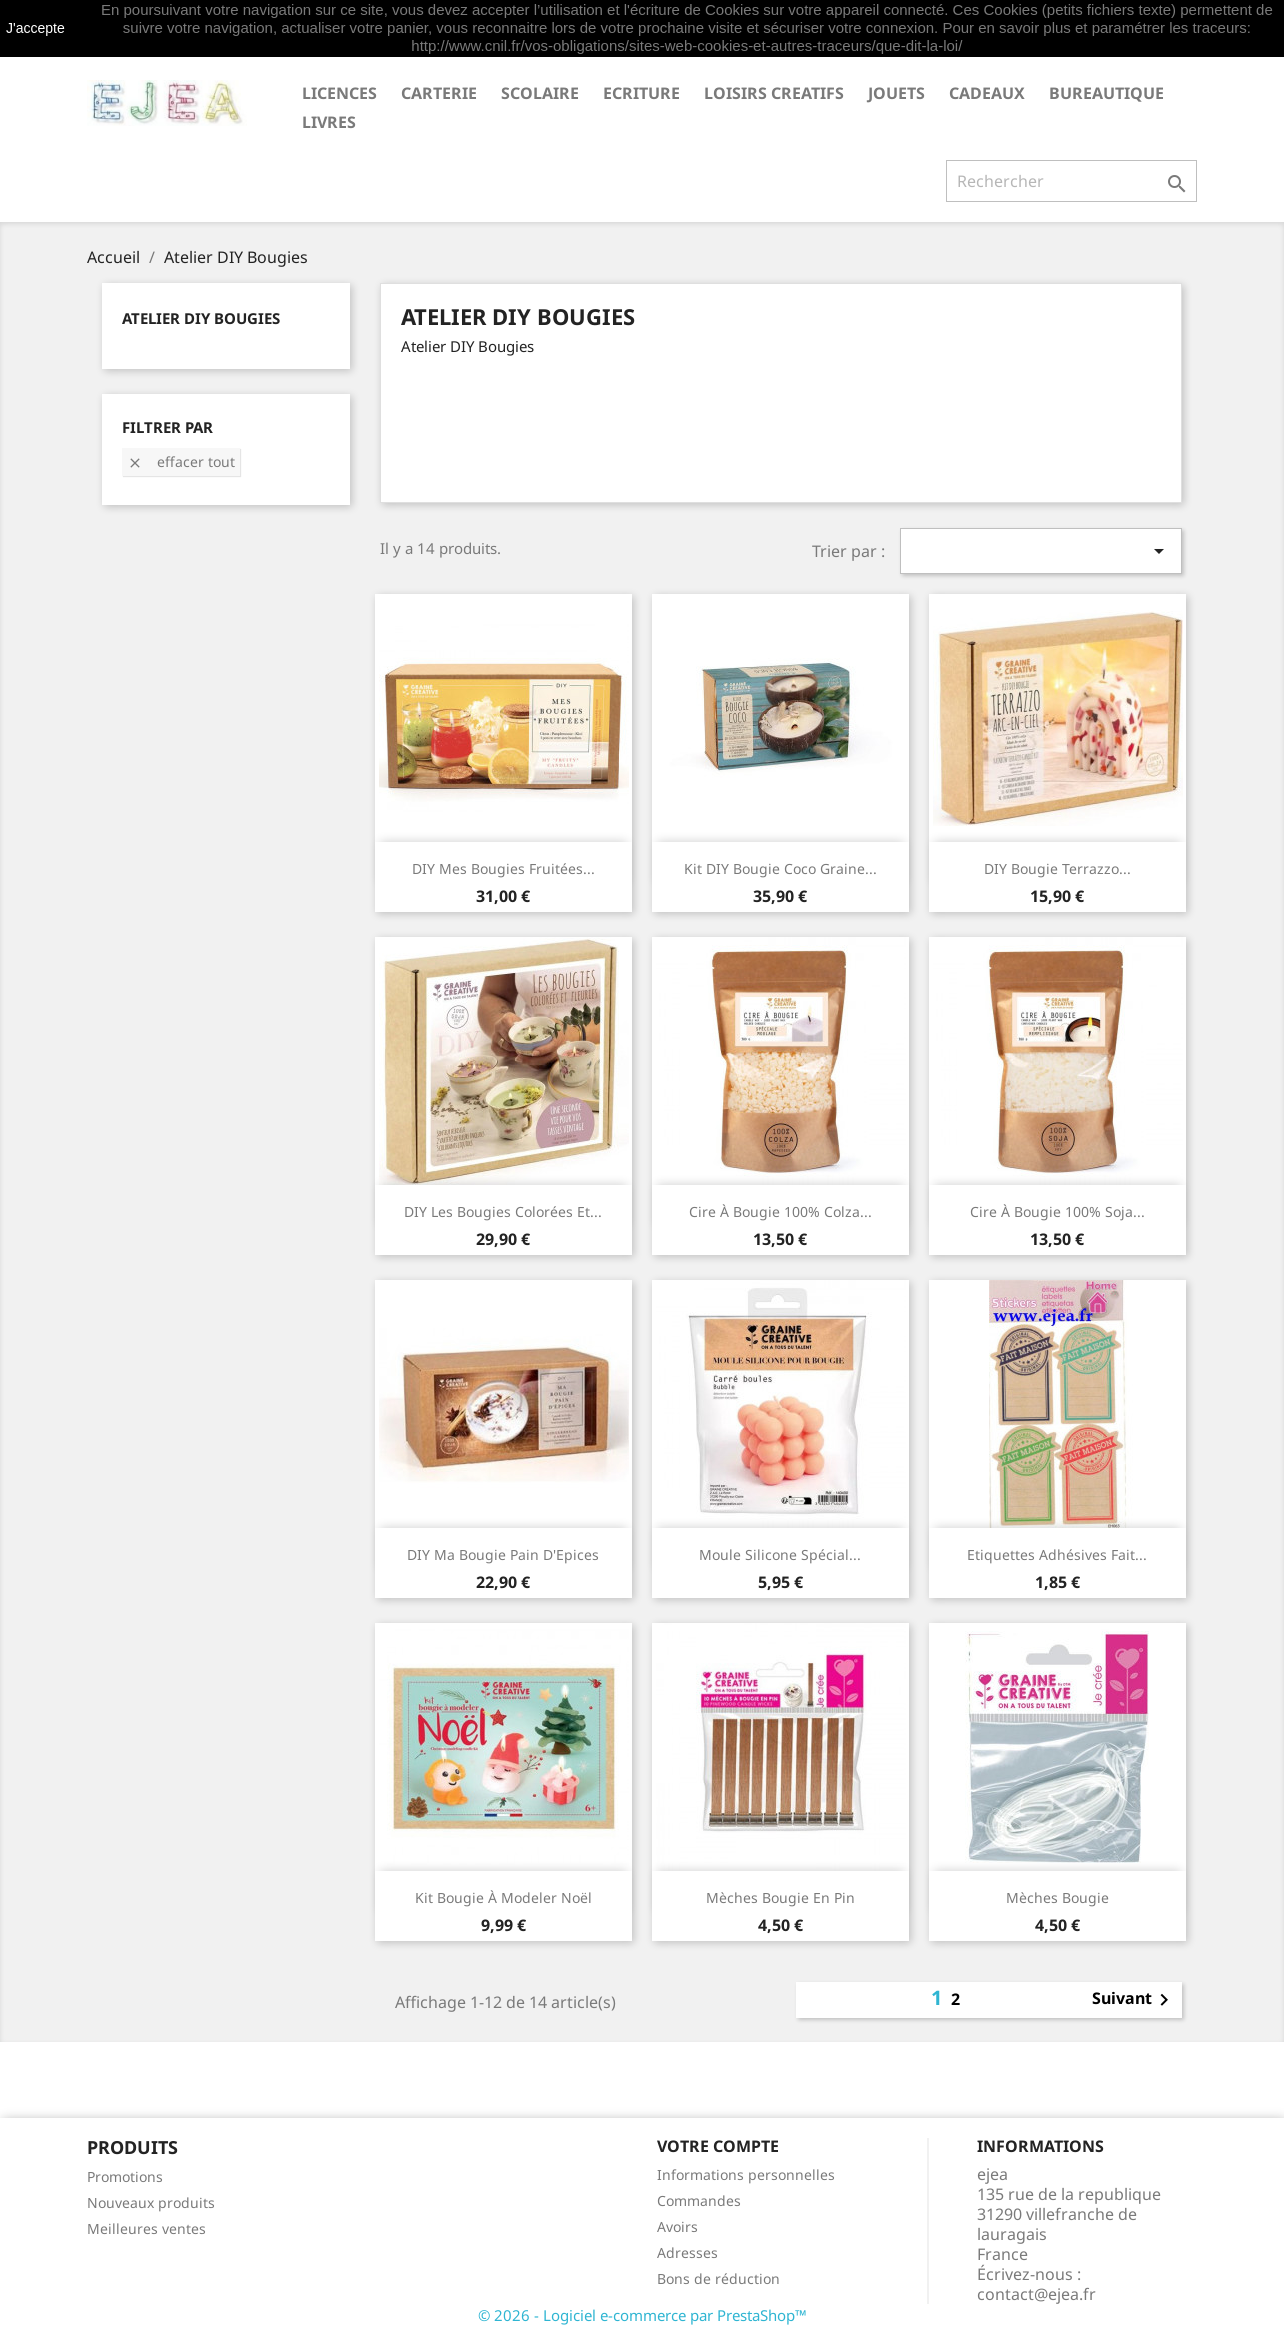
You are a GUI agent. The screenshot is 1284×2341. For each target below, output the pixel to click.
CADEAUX (987, 93)
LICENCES (339, 93)
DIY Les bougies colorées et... (503, 1211)
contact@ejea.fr (1036, 2294)
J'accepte (35, 28)
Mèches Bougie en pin (780, 1897)
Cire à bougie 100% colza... (780, 1211)
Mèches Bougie (1057, 1897)
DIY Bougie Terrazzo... (1057, 868)
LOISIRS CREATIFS (774, 93)
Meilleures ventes (146, 2228)
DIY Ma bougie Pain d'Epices (503, 1554)
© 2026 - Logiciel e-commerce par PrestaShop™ (642, 2315)
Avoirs (677, 2226)
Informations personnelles (746, 2174)
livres (329, 122)
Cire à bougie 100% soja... (1057, 1211)
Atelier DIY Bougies (201, 318)
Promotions (125, 2176)
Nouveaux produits (151, 2202)
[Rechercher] (1071, 181)
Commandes (699, 2200)
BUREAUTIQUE (1106, 93)
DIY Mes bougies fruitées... (503, 868)
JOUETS (896, 93)
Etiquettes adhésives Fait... (1057, 1554)
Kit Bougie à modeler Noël (503, 1897)
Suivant (1134, 2000)
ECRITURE (641, 93)
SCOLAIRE (540, 93)
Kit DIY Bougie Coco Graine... (780, 868)
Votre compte (718, 2146)
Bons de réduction (718, 2278)
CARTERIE (439, 93)
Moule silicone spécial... (780, 1554)
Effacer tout (181, 461)
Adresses (687, 2252)
